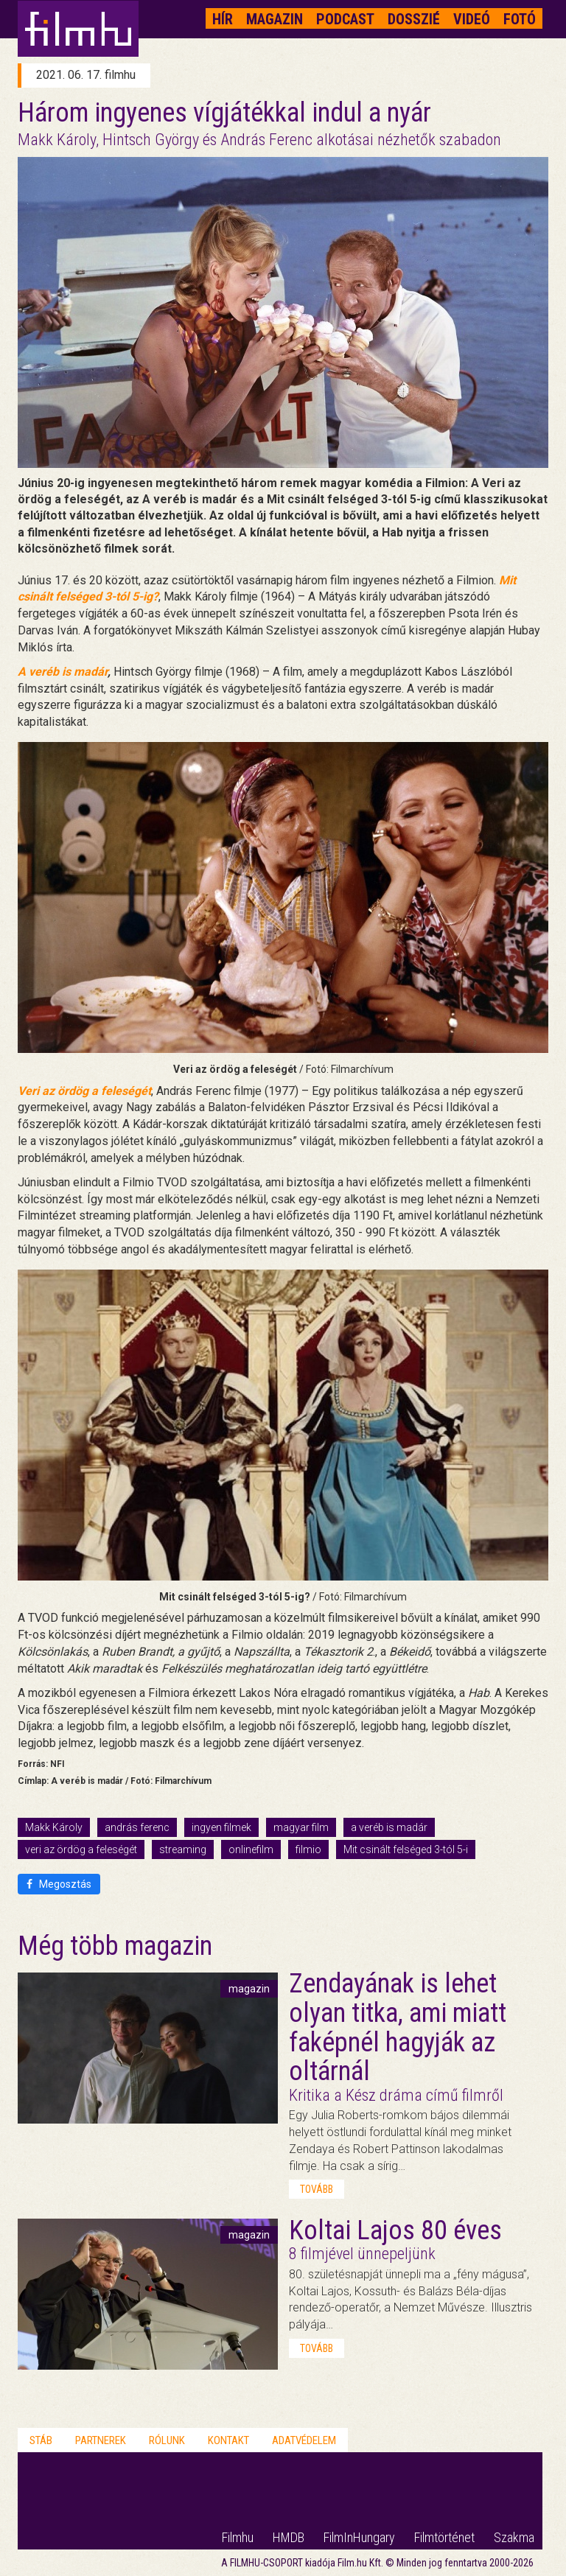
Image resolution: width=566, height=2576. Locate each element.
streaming (182, 1849)
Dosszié (414, 19)
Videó (471, 19)
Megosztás (59, 1884)
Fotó (519, 19)
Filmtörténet (444, 2537)
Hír (222, 19)
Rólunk (167, 2440)
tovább (316, 2189)
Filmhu (238, 2537)
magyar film (301, 1827)
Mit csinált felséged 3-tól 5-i (405, 1849)
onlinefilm (250, 1849)
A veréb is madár (63, 672)
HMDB (288, 2537)
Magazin (274, 19)
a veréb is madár (389, 1827)
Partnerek (100, 2440)
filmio (308, 1849)
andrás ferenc (137, 1827)
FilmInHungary (359, 2537)
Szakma (514, 2537)
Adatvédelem (304, 2440)
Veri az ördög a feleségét (84, 1091)
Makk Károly (54, 1827)
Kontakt (228, 2440)
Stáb (40, 2440)
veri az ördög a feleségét (81, 1849)
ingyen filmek (221, 1827)
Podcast (345, 19)
